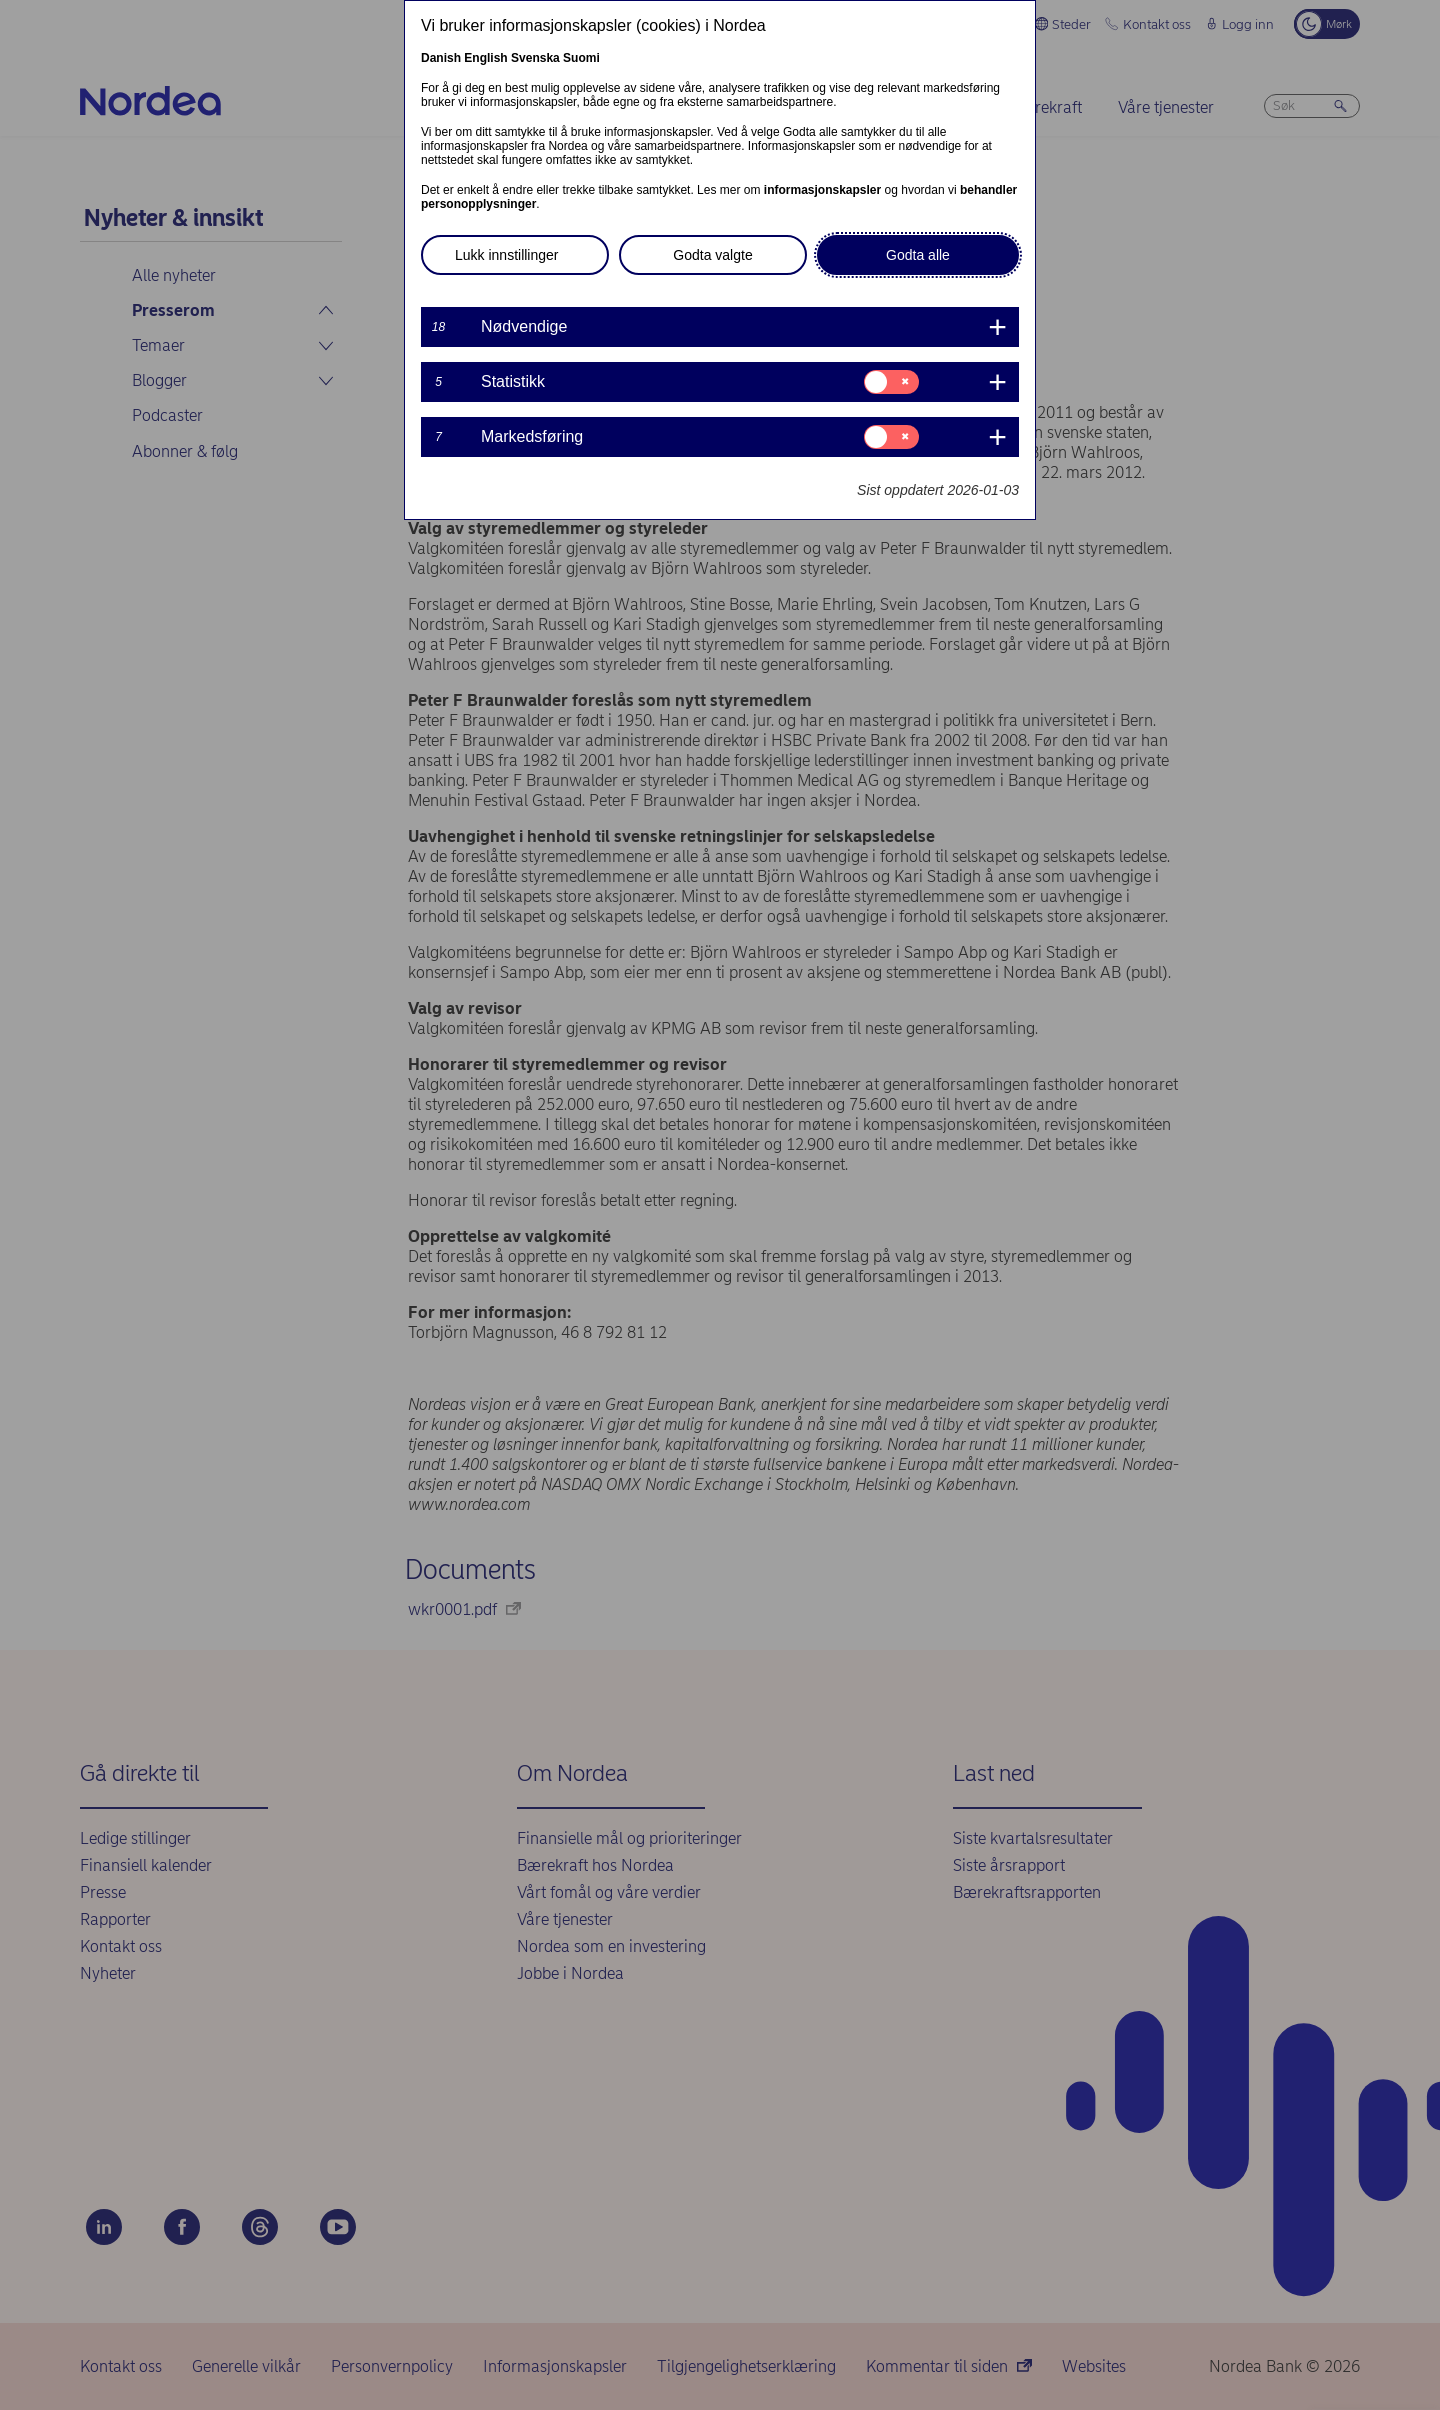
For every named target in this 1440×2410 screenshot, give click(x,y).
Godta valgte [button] (712, 255)
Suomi (581, 58)
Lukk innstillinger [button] (507, 255)
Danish (441, 58)
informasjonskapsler (822, 190)
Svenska (535, 58)
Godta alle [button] (918, 255)
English (485, 58)
